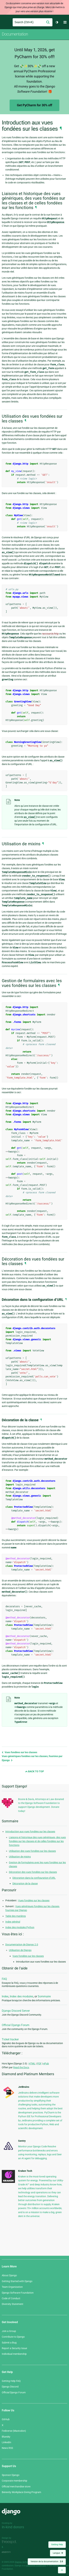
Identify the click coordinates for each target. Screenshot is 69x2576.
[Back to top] (62, 2570)
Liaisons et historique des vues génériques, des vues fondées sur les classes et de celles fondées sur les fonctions (37, 1841)
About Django (9, 2275)
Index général (12, 1921)
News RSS (7, 2448)
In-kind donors (13, 2527)
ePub (46, 2063)
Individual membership (14, 2353)
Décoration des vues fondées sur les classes (33, 1872)
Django (5, 22)
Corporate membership (14, 2480)
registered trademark (36, 2565)
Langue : (58, 2553)
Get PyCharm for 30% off (34, 105)
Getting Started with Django (17, 2281)
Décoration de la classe (25, 1883)
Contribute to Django (13, 2336)
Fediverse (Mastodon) (14, 2430)
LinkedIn (6, 2442)
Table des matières (15, 1916)
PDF (39, 2063)
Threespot (10, 2542)
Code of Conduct (11, 2298)
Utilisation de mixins (20, 1856)
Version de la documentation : (47, 2561)
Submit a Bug (9, 2342)
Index (5, 1996)
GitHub (6, 2419)
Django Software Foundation (18, 2292)
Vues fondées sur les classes (19, 1752)
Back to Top (34, 1771)
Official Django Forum (15, 2025)
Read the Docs (21, 2067)
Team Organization (12, 2286)
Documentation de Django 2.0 (21, 1944)
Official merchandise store (16, 2486)
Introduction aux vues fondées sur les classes (30, 1831)
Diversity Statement (12, 2304)
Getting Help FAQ (11, 2381)
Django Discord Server (16, 2010)
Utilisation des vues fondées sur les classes (32, 1851)
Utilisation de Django (20, 1950)
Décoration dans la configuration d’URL (34, 1877)
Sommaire (44, 1996)
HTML (32, 2063)
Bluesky (6, 2436)
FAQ (4, 1979)
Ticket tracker (10, 2039)
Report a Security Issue (14, 2348)
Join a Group (9, 2331)
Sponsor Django (10, 2475)
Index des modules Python (19, 1927)
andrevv (10, 2552)
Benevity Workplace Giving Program (21, 2492)
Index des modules (21, 1996)
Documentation (15, 34)
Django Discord (10, 2386)
